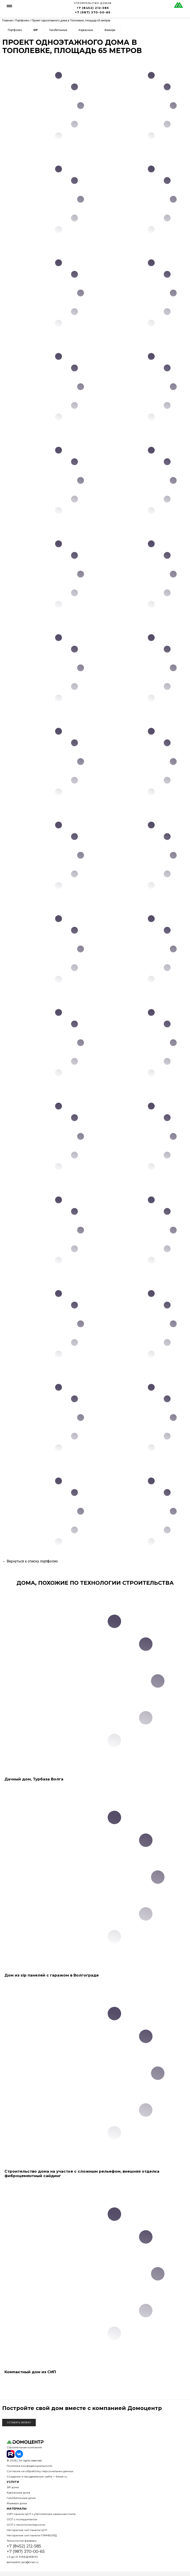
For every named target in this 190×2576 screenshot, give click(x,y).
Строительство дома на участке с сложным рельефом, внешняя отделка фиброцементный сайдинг (81, 2173)
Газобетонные (58, 30)
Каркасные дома (18, 2492)
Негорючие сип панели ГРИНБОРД (32, 2535)
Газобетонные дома (21, 2498)
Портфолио (15, 30)
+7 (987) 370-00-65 (93, 12)
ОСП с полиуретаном (22, 2519)
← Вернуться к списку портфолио (30, 1561)
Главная (7, 20)
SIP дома (13, 2487)
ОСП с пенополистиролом (26, 2524)
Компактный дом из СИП (30, 2372)
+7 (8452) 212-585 (93, 8)
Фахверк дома (17, 2503)
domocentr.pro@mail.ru (22, 2562)
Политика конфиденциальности (29, 2465)
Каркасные (86, 30)
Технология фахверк (22, 2540)
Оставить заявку (19, 2422)
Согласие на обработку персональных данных (40, 2471)
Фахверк (109, 30)
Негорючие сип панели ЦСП (27, 2530)
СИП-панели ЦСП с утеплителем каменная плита (41, 2514)
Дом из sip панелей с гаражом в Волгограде (51, 1975)
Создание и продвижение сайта (29, 2476)
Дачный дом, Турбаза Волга (33, 1779)
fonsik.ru (61, 2476)
